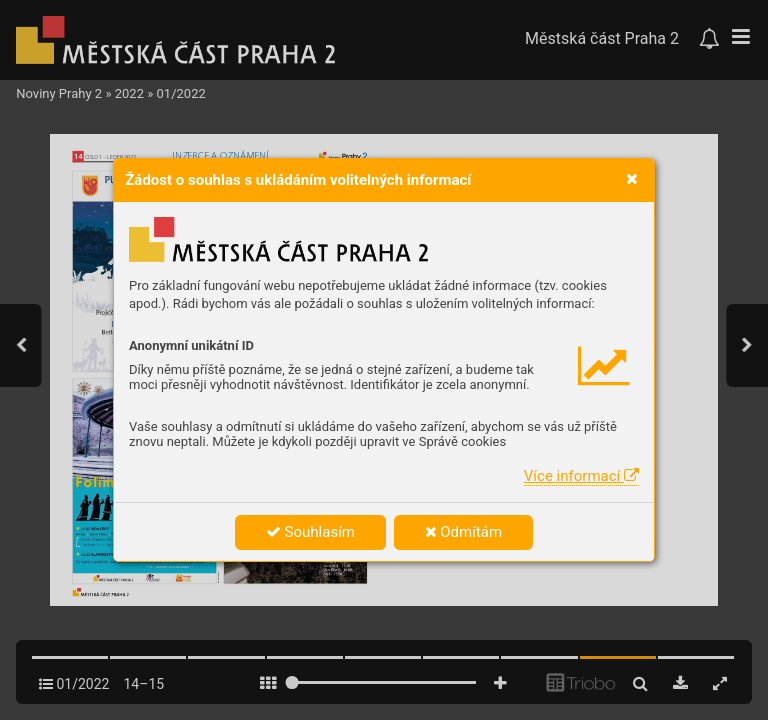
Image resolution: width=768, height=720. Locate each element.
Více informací (581, 476)
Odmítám (464, 532)
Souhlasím (310, 532)
